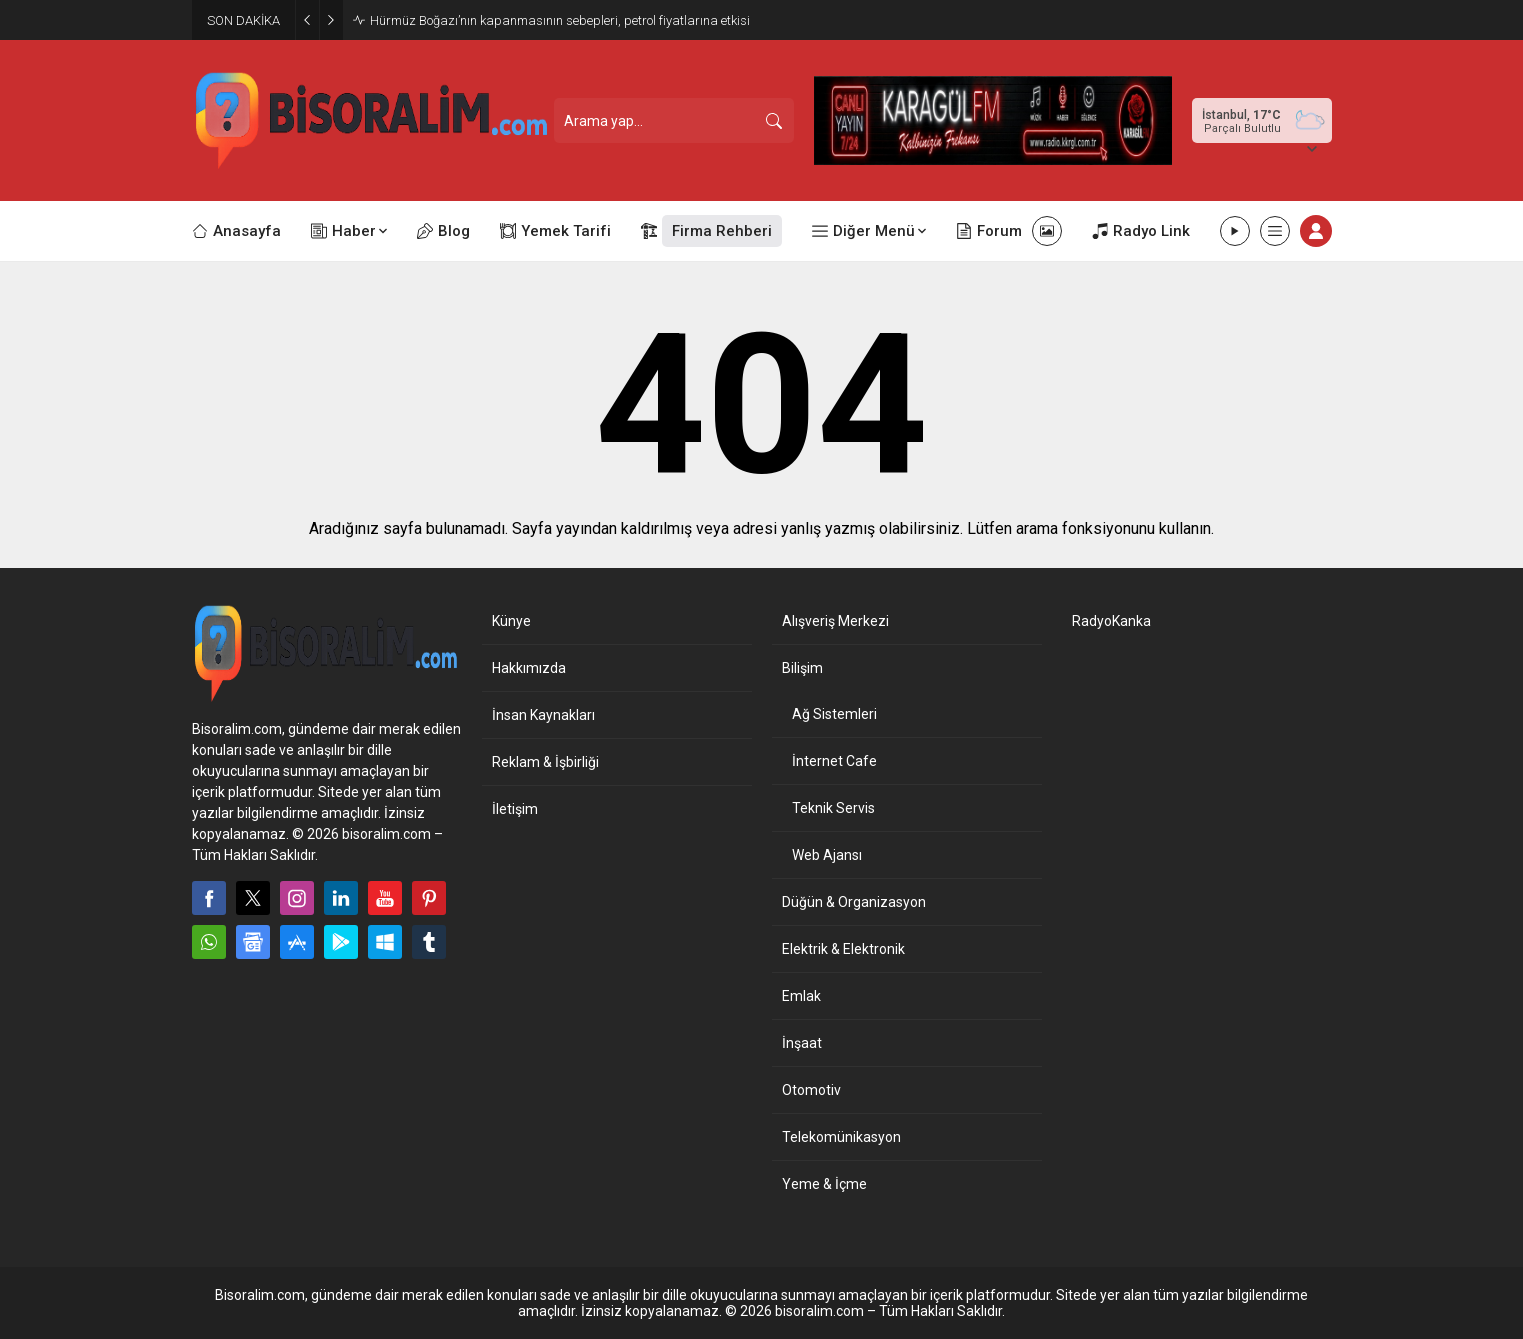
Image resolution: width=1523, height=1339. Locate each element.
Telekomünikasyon (841, 1137)
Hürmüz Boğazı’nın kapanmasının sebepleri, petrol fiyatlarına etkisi (560, 20)
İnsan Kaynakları (543, 715)
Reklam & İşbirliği (545, 762)
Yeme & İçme (824, 1184)
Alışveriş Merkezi (835, 621)
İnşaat (802, 1043)
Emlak (801, 996)
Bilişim (802, 668)
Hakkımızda (529, 668)
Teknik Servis (833, 808)
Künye (511, 621)
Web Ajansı (827, 855)
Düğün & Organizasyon (854, 902)
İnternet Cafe (834, 761)
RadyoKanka (1111, 621)
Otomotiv (811, 1090)
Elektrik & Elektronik (843, 949)
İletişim (515, 809)
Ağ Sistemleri (834, 714)
